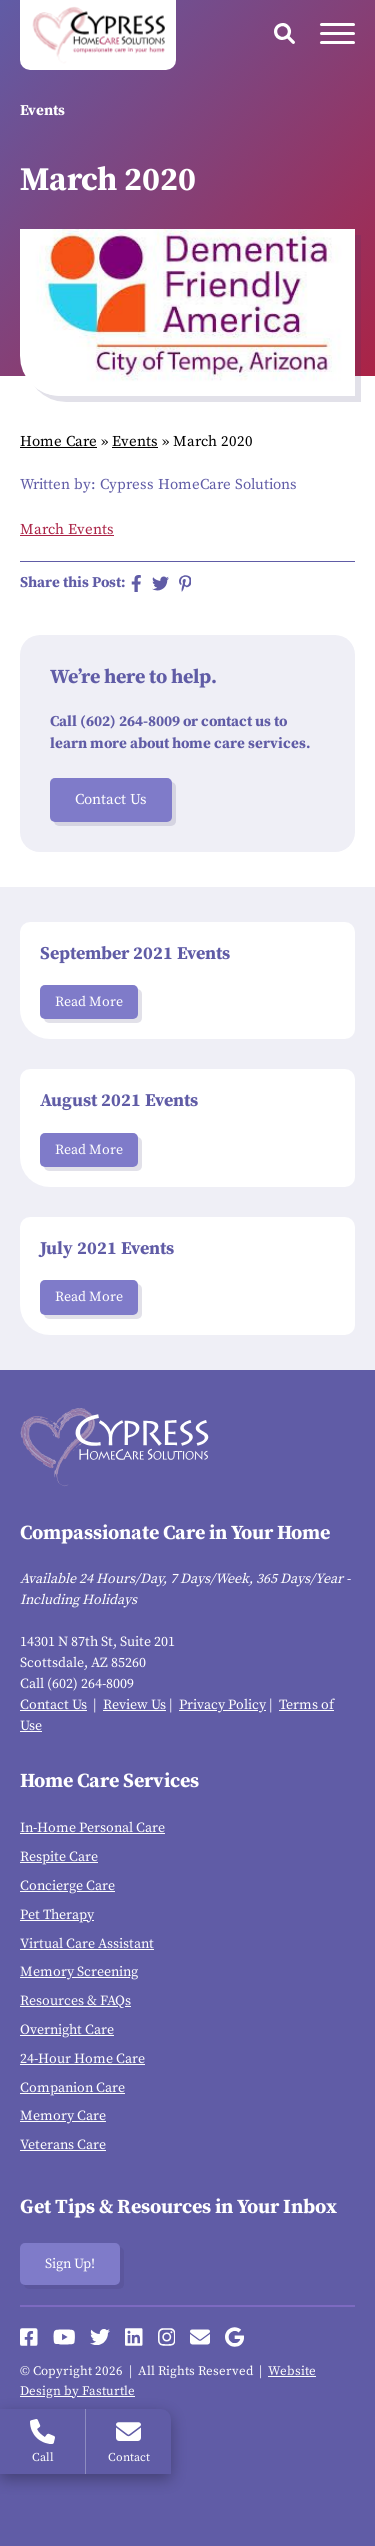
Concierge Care (67, 1886)
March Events (67, 529)
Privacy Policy (222, 1705)
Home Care (58, 441)
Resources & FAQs (75, 2001)
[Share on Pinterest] (185, 583)
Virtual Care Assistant (87, 1944)
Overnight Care (67, 2030)
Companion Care (72, 2088)
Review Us (134, 1705)
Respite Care (59, 1857)
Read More (89, 1002)
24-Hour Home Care (82, 2059)
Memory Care (63, 2116)
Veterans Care (63, 2145)
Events (135, 441)
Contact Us (111, 799)
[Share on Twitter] (160, 583)
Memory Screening (79, 1972)
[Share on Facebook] (136, 583)
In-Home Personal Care (92, 1828)
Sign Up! (70, 2264)
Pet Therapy (57, 1915)
